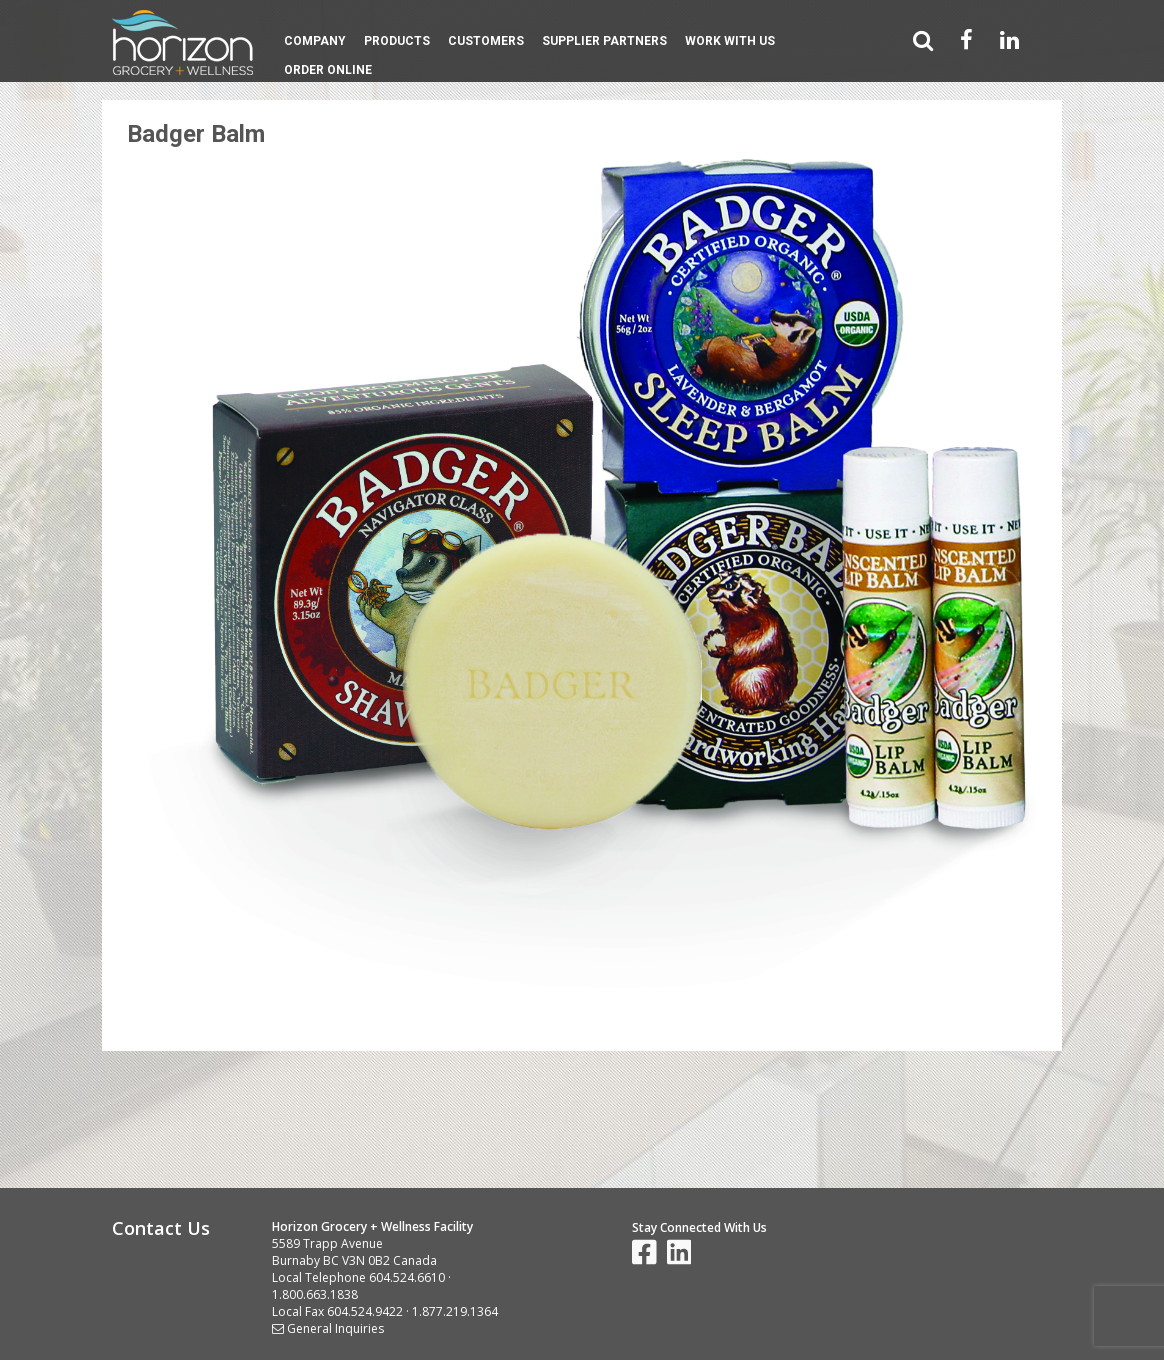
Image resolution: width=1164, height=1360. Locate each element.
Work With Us (730, 41)
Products (397, 41)
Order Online (328, 70)
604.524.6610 (407, 1277)
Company (315, 41)
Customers (486, 41)
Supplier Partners (604, 41)
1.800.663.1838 (315, 1294)
